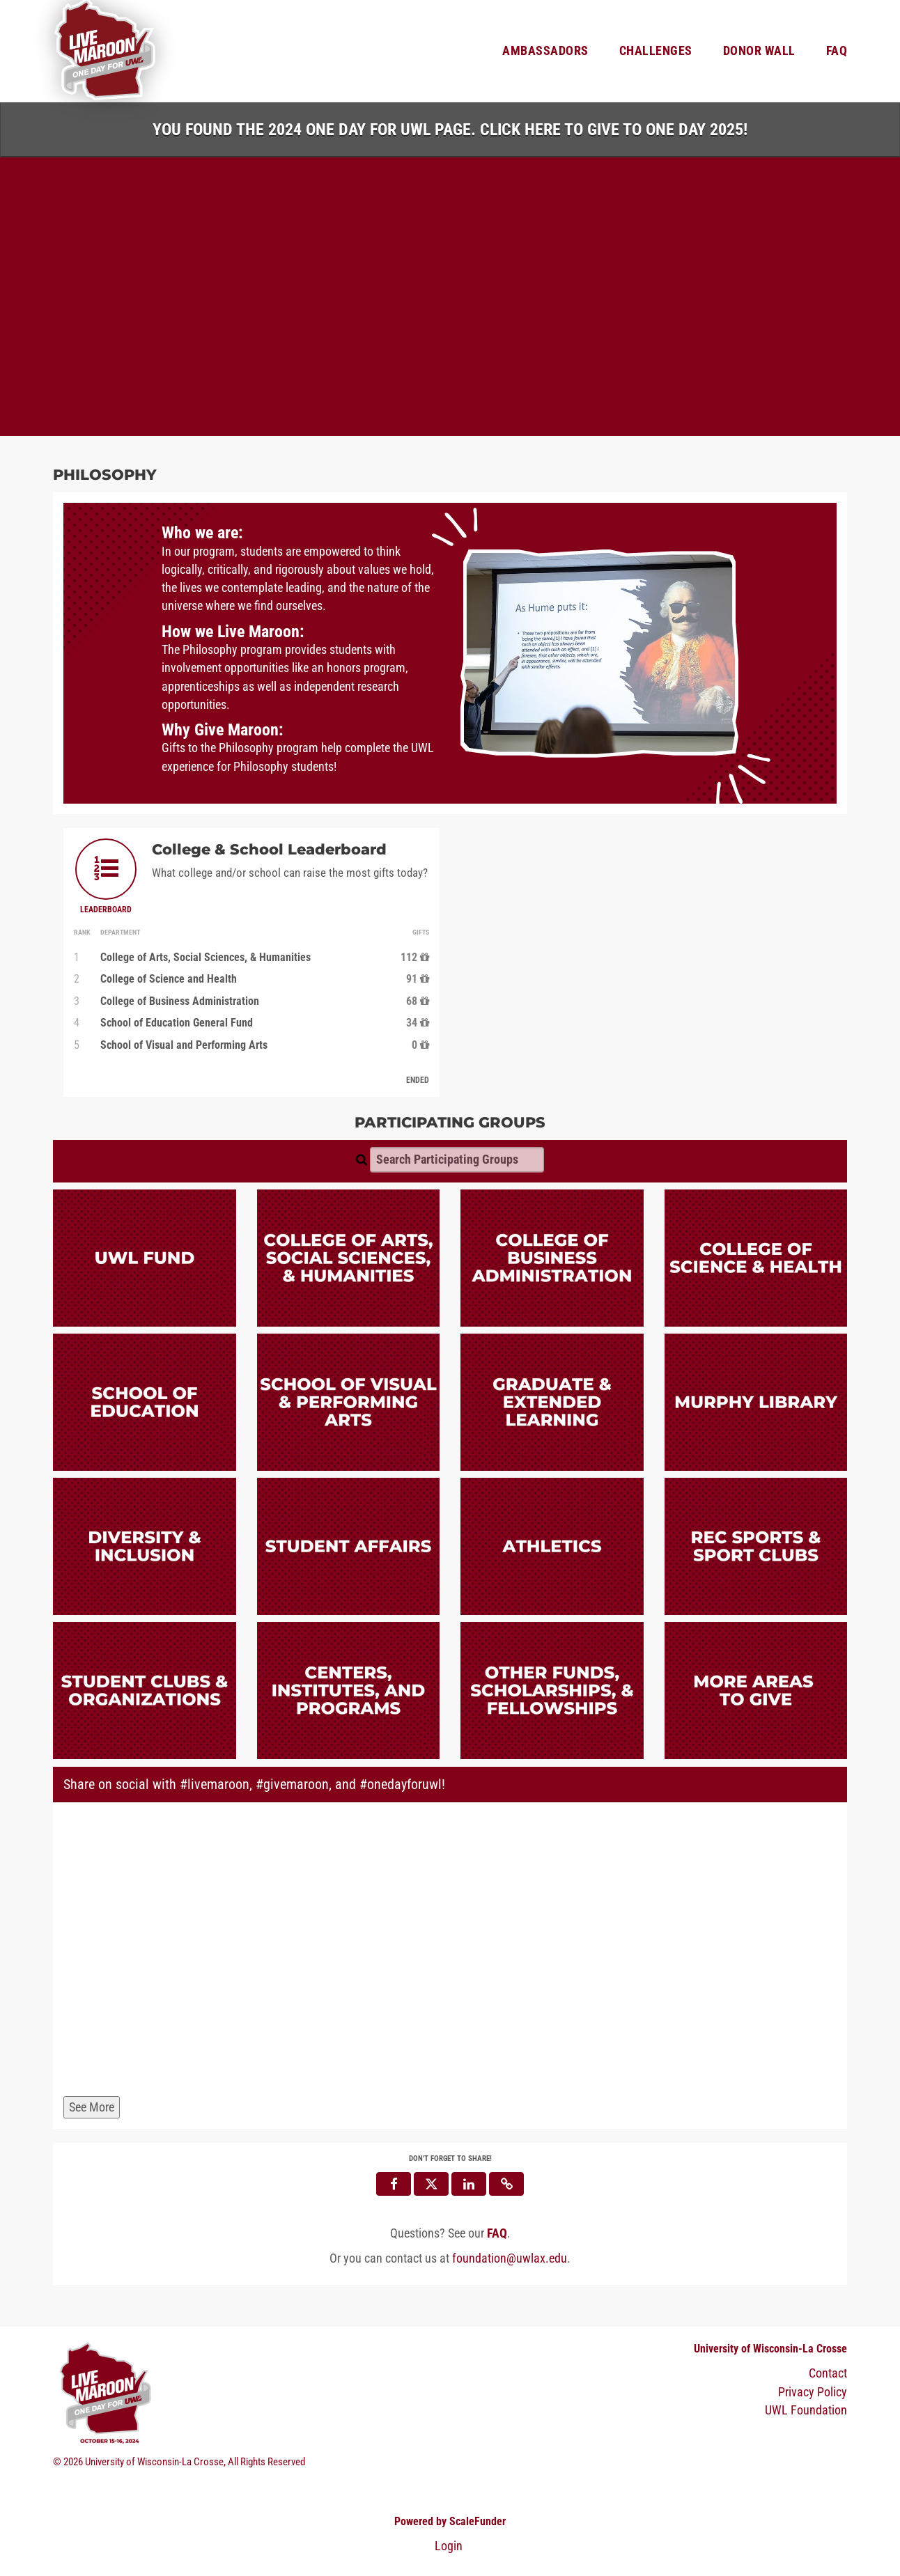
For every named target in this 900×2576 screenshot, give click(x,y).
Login (449, 2546)
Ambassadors (545, 51)
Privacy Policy (812, 2392)
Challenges (655, 51)
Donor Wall (759, 51)
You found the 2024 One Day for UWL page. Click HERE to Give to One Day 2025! (450, 129)
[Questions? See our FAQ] (497, 2233)
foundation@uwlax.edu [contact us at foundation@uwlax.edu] (509, 2258)
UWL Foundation (806, 2410)
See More (91, 2107)
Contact (828, 2374)
